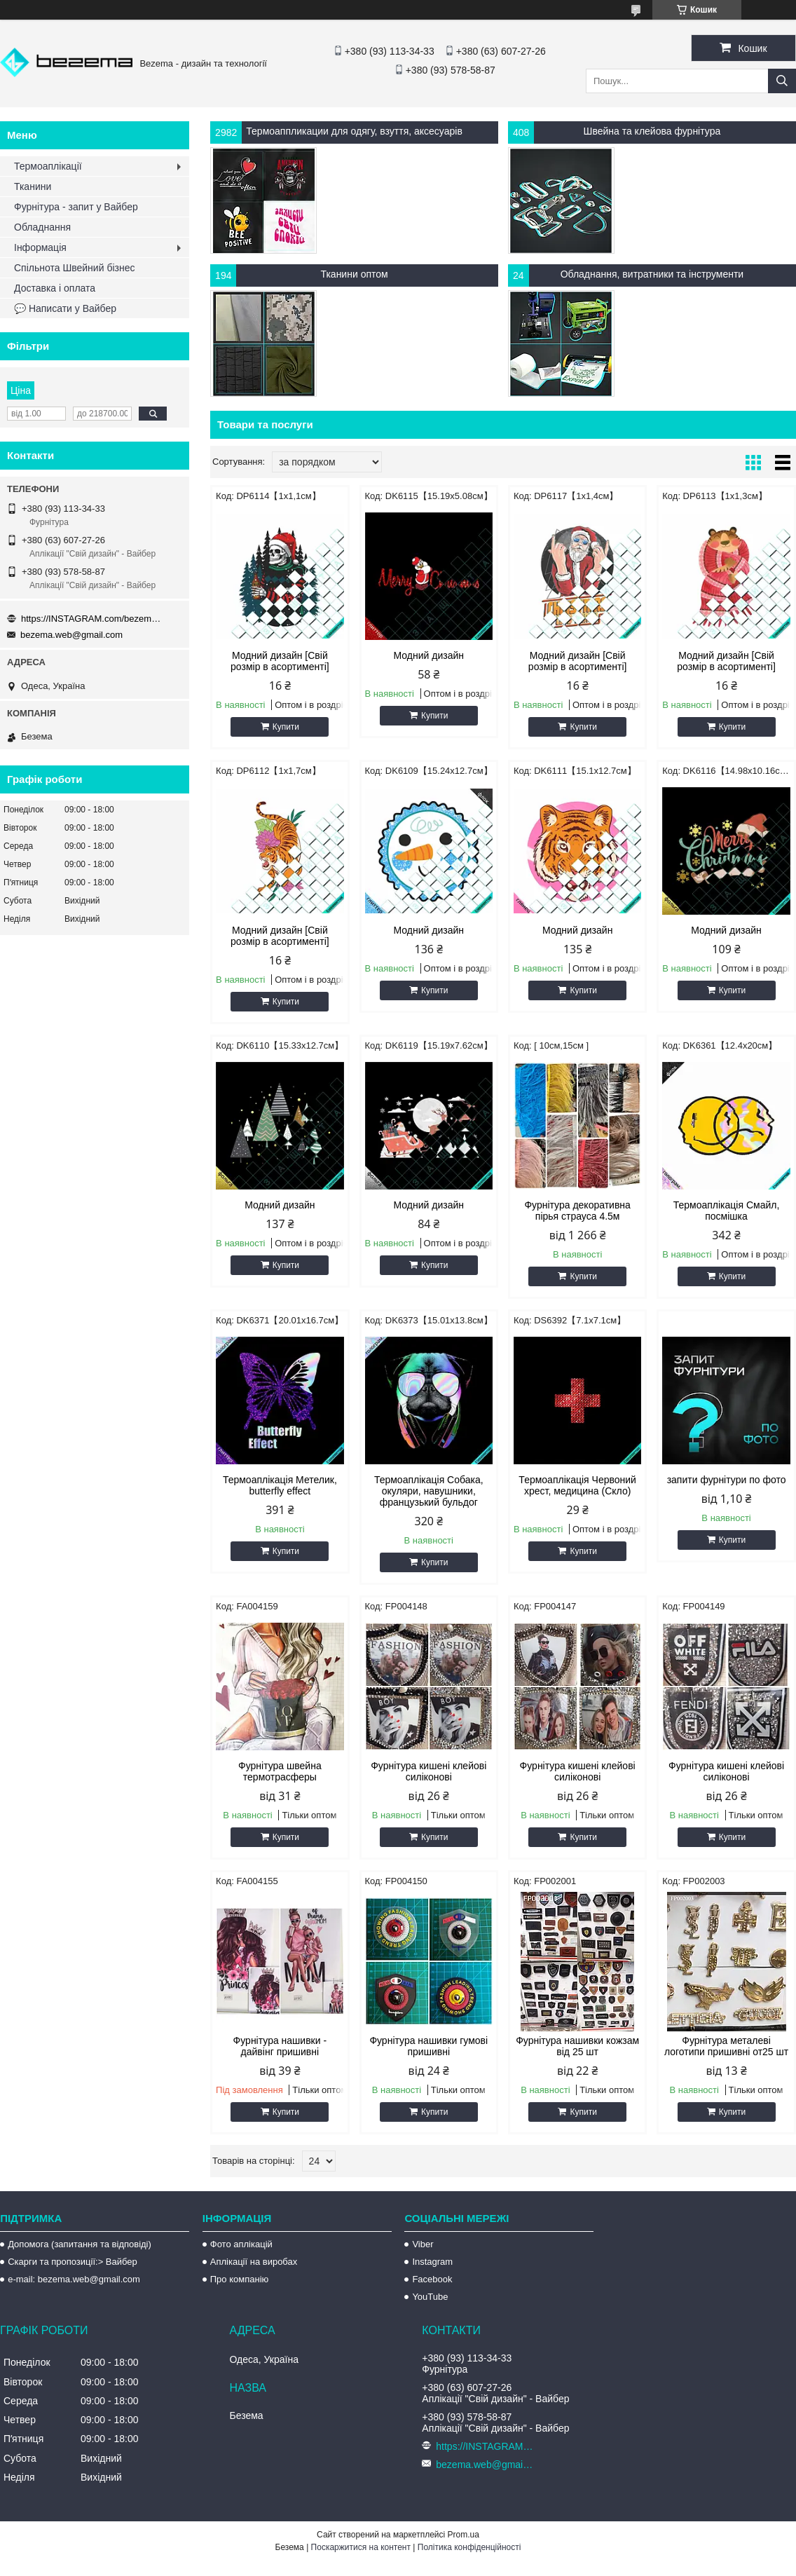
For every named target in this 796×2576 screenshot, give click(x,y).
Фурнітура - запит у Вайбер (76, 206)
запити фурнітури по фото (726, 1479)
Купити (286, 727)
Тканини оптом (353, 274)
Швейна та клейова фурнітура (652, 131)
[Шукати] (782, 81)
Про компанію (239, 2279)
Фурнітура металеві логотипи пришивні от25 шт (726, 2046)
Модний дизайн (429, 655)
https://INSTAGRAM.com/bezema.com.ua (91, 618)
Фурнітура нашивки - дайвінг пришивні (280, 2046)
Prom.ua (463, 2535)
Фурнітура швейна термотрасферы (280, 1771)
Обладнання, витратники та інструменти (652, 274)
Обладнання (42, 227)
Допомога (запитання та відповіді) (79, 2244)
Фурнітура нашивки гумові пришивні (428, 2046)
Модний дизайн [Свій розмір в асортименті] (280, 661)
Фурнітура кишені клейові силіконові (428, 1771)
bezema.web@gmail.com (71, 634)
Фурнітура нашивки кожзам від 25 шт (577, 2046)
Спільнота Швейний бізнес (74, 267)
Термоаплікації (48, 166)
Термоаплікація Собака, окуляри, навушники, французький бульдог (428, 1491)
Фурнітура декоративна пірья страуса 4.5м (577, 1210)
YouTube (430, 2296)
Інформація (40, 247)
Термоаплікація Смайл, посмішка (726, 1210)
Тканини (32, 186)
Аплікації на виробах (253, 2261)
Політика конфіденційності (469, 2547)
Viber (422, 2244)
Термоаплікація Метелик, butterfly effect (280, 1485)
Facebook (432, 2279)
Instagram (432, 2261)
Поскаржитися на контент (361, 2547)
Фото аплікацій (241, 2244)
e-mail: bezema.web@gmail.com (74, 2279)
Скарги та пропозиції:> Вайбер (72, 2261)
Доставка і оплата (54, 288)
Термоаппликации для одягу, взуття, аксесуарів (354, 131)
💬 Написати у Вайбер (65, 308)
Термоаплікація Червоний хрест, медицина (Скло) (577, 1485)
